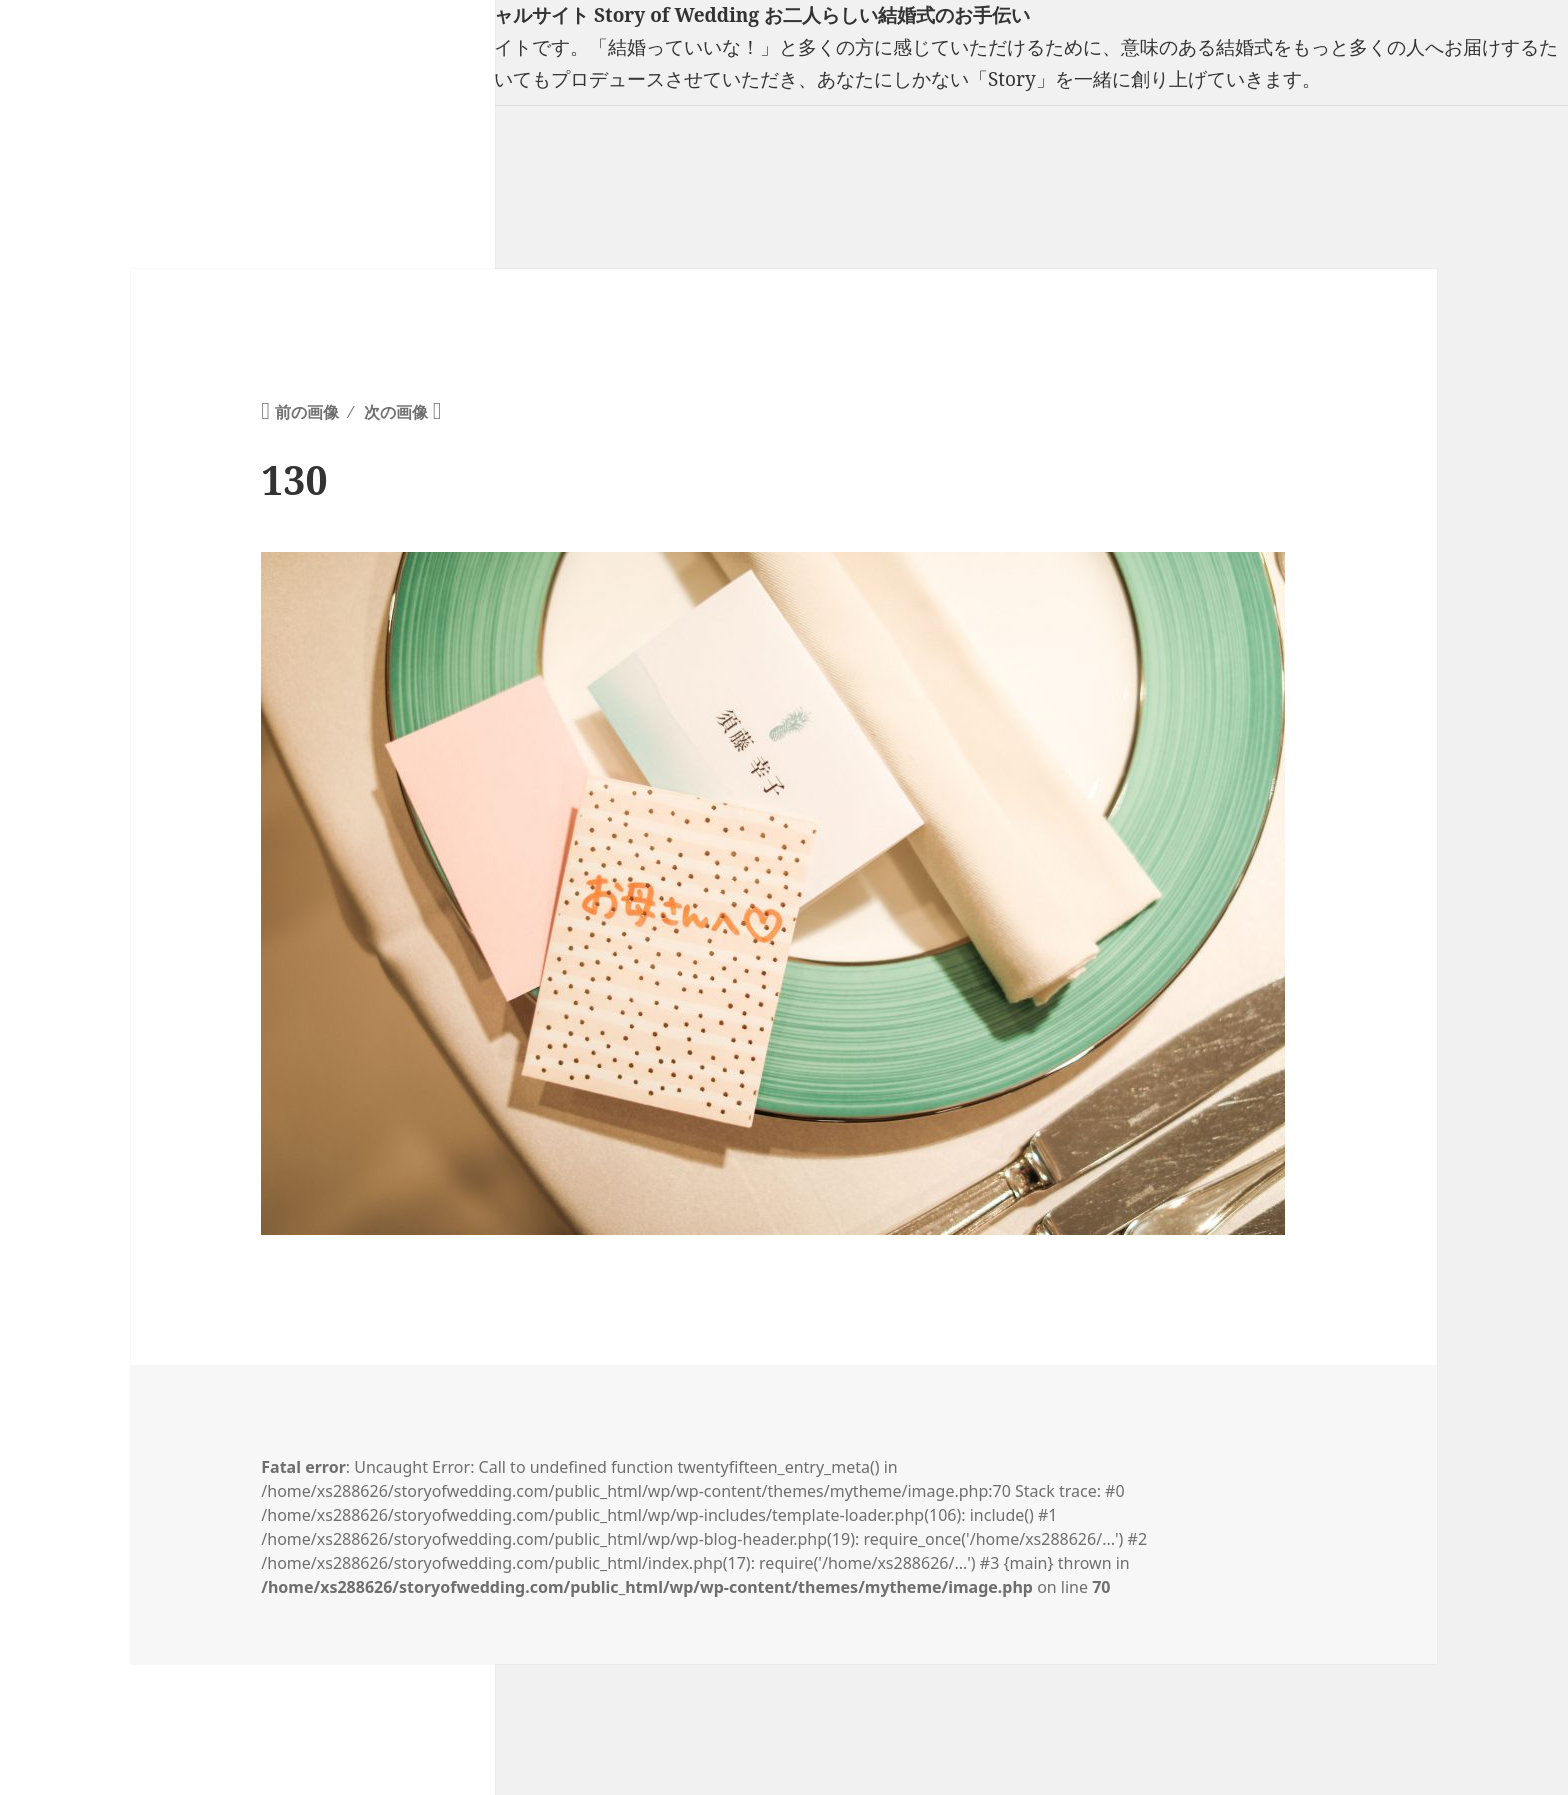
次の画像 (396, 412)
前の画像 (307, 412)
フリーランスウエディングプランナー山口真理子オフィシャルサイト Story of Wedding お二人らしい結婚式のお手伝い (515, 15)
